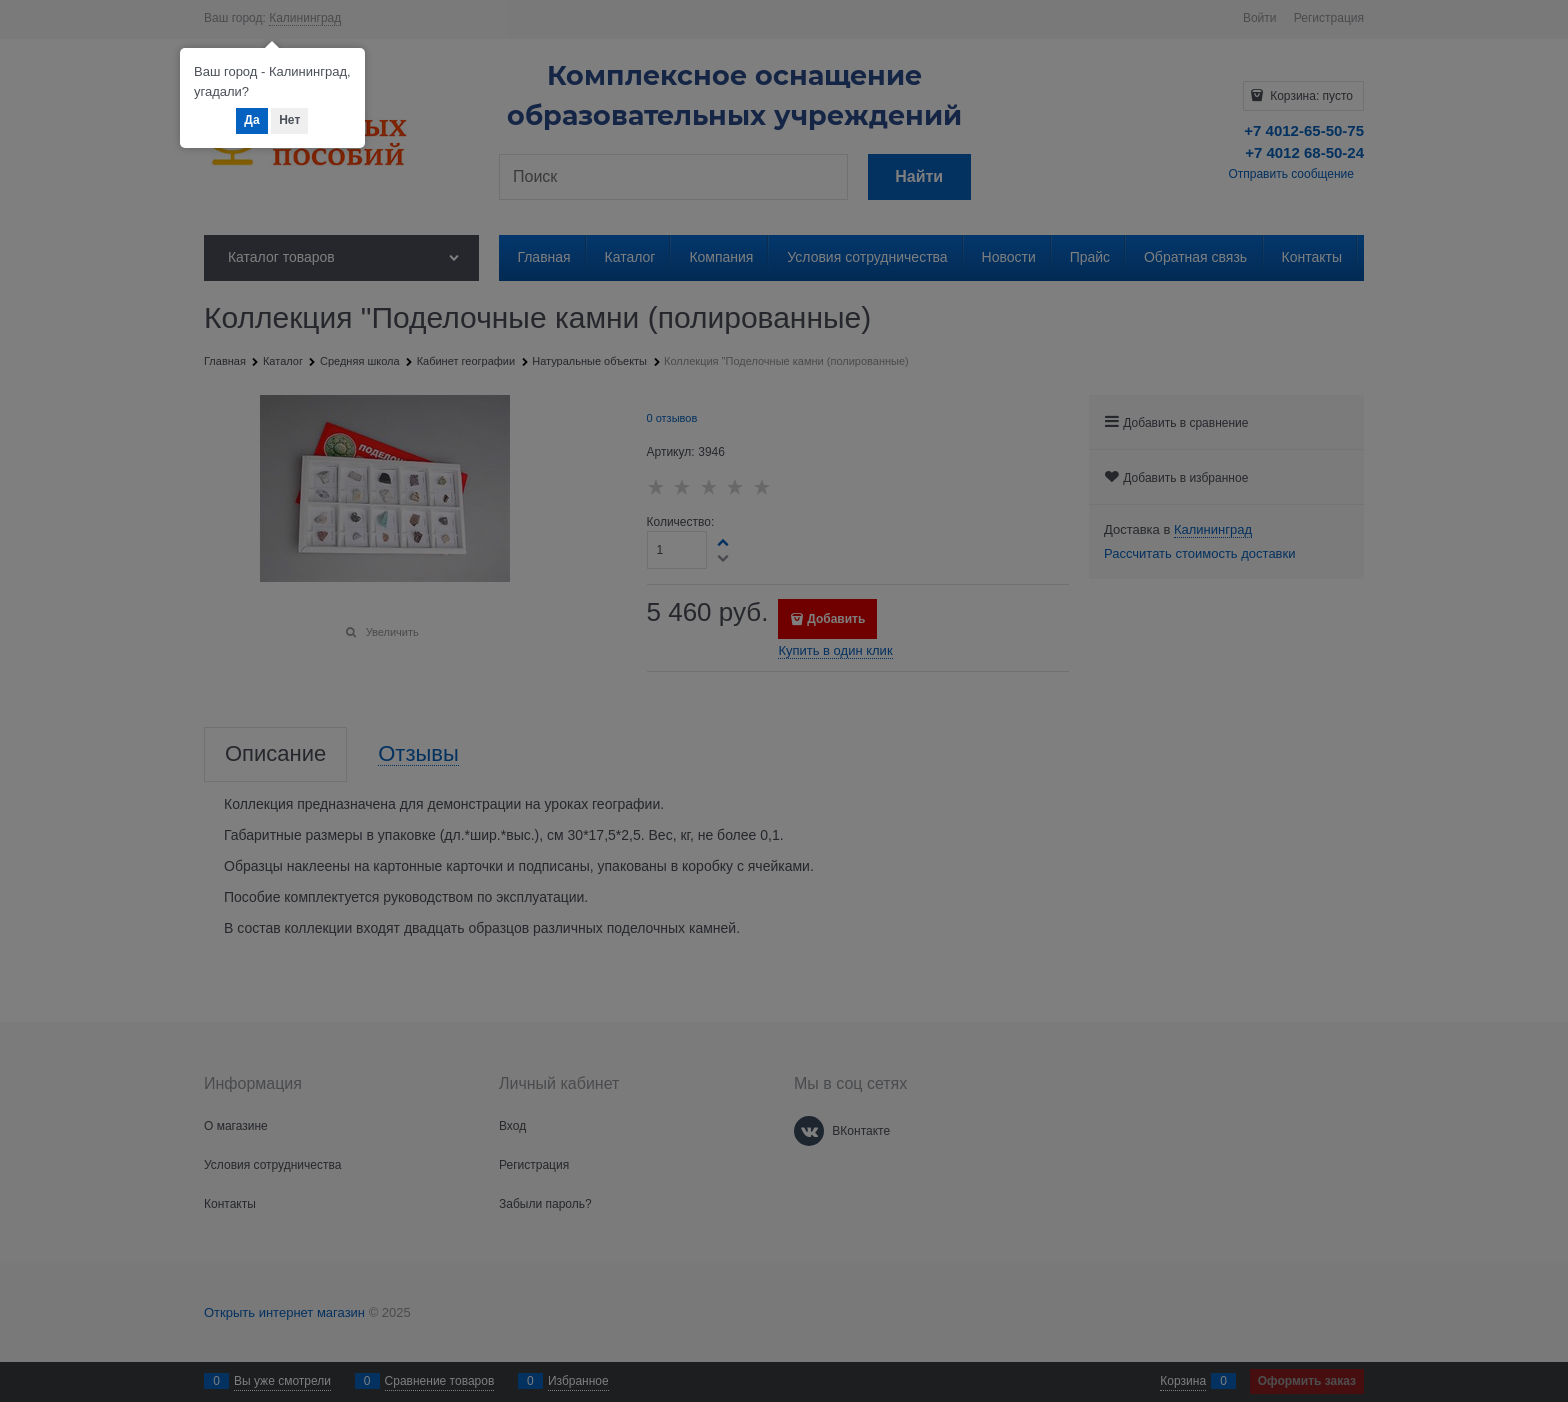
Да (251, 120)
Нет (289, 120)
